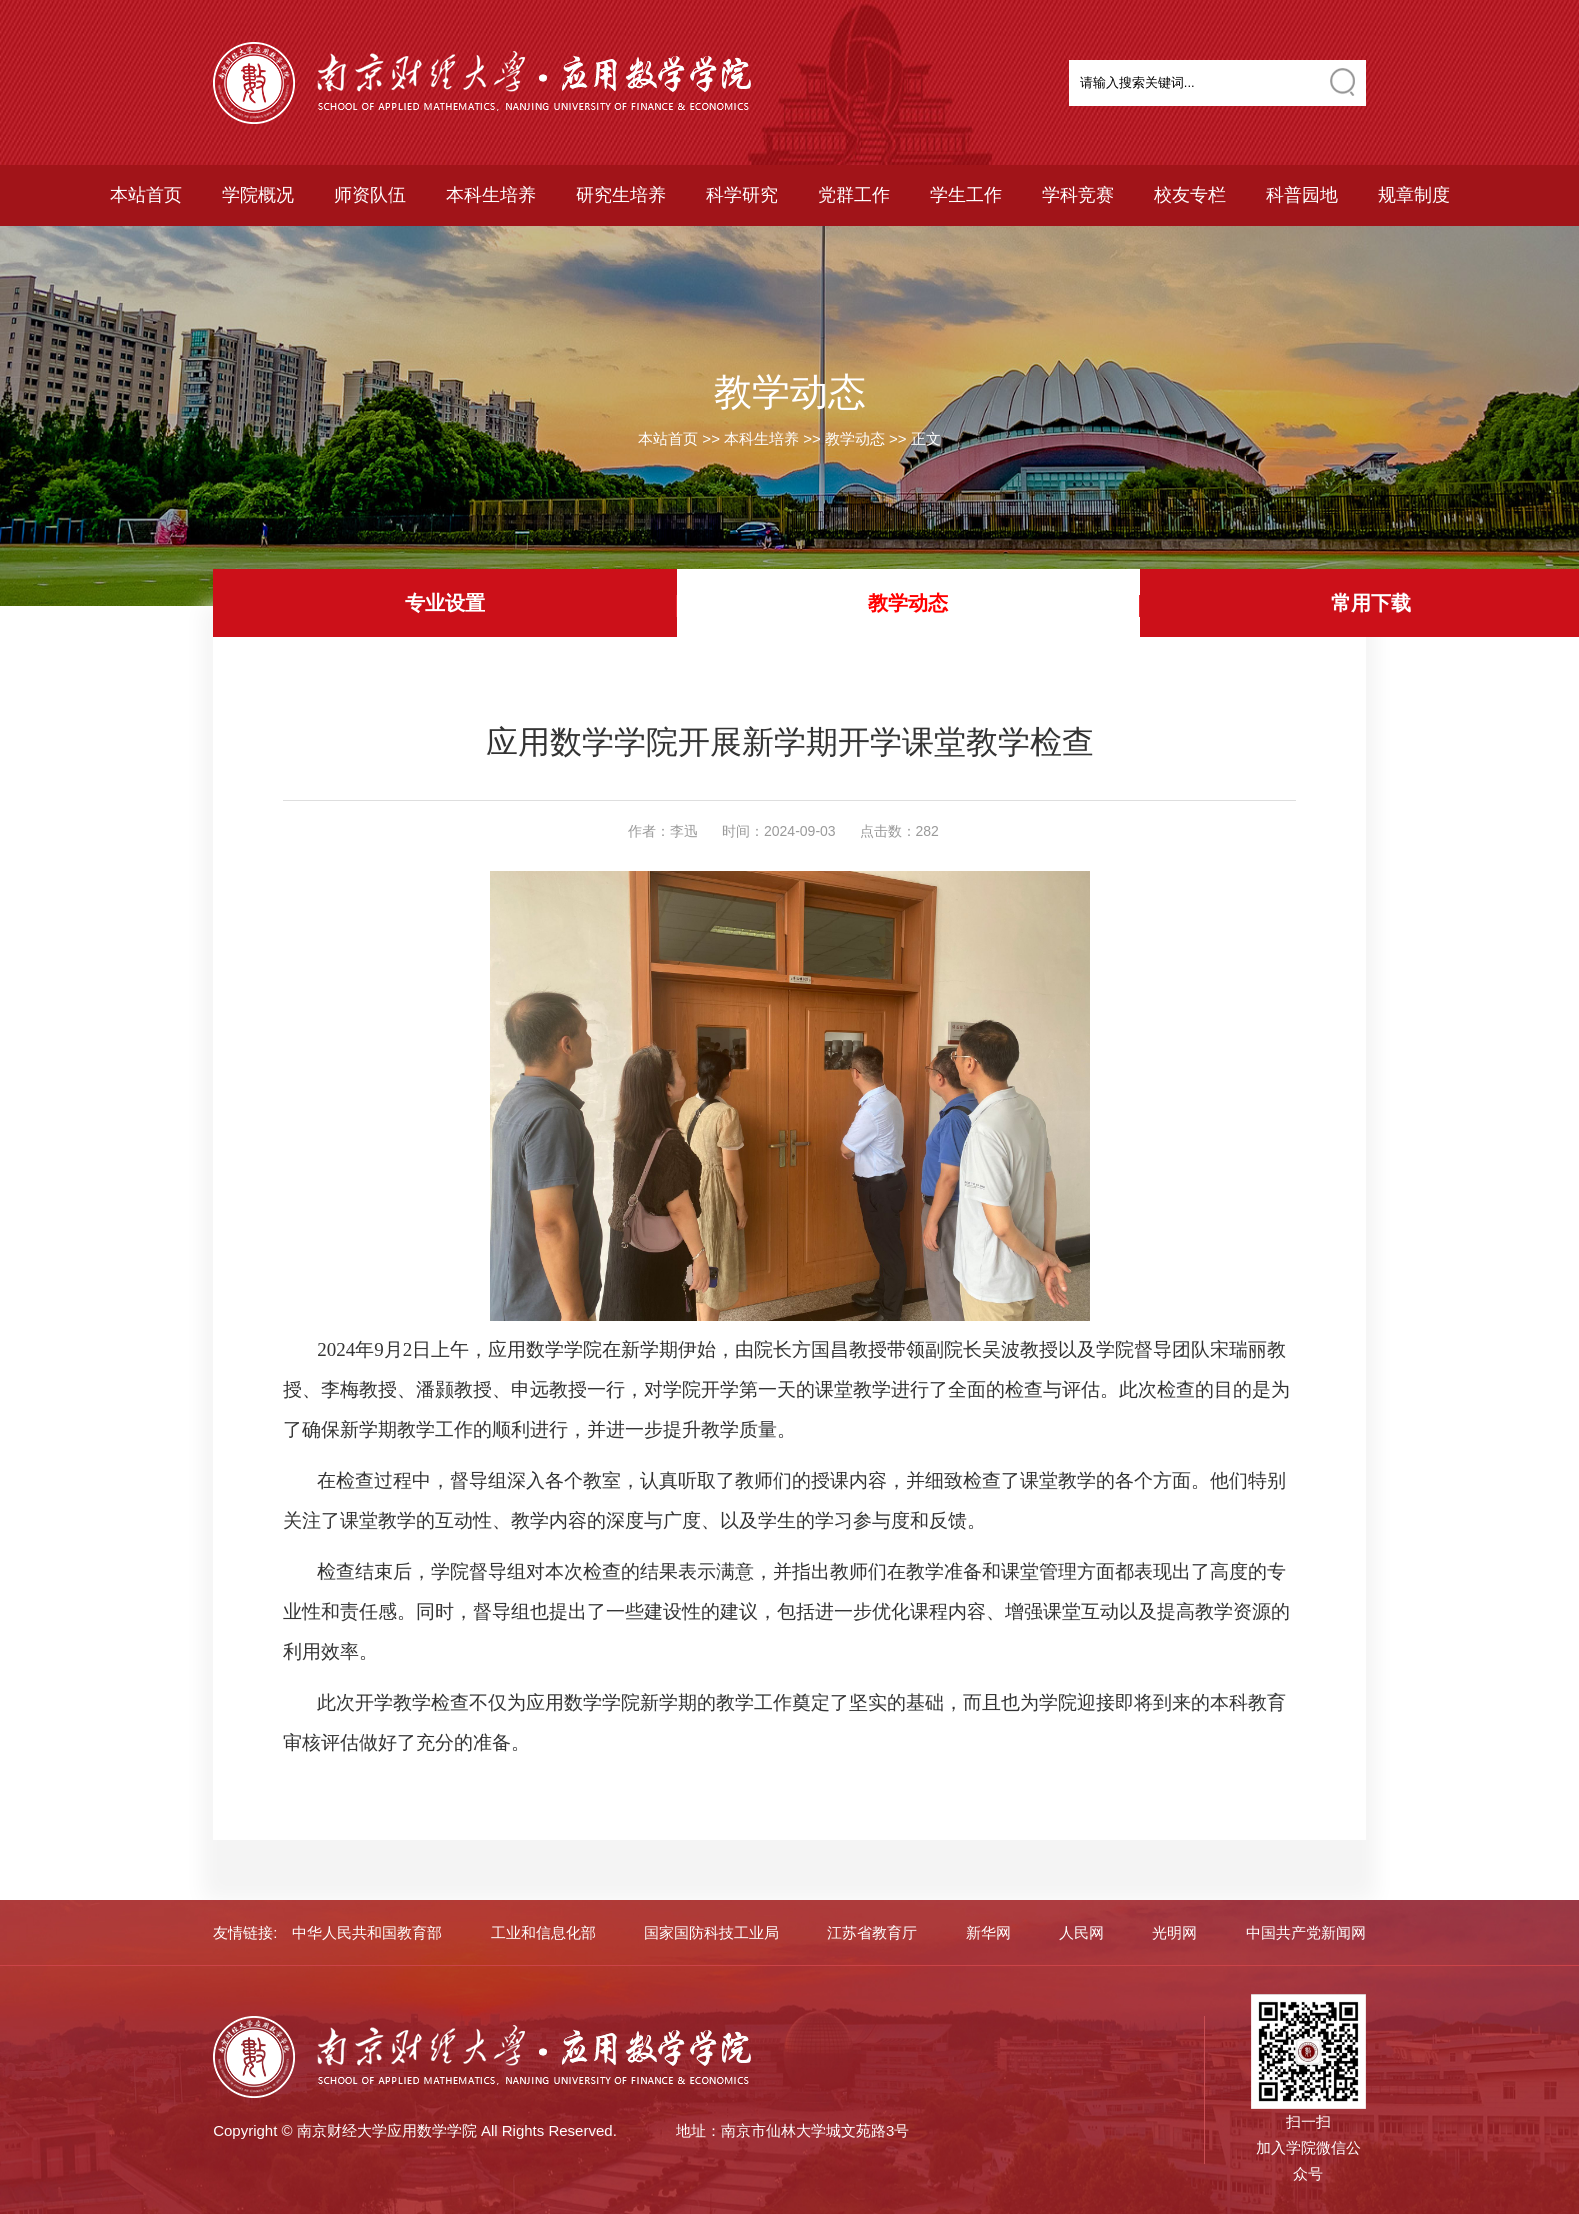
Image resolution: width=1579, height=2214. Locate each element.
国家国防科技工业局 (711, 1932)
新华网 (988, 1932)
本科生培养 (491, 195)
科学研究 (742, 195)
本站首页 (146, 195)
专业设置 (445, 603)
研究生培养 (621, 195)
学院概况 (258, 195)
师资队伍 (370, 195)
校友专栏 (1190, 195)
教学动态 (855, 438)
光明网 (1174, 1932)
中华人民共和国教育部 (367, 1932)
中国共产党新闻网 (1306, 1932)
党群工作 (854, 195)
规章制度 (1414, 195)
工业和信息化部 (543, 1932)
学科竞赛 (1078, 195)
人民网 (1081, 1932)
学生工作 (966, 195)
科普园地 (1302, 195)
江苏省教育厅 (872, 1932)
